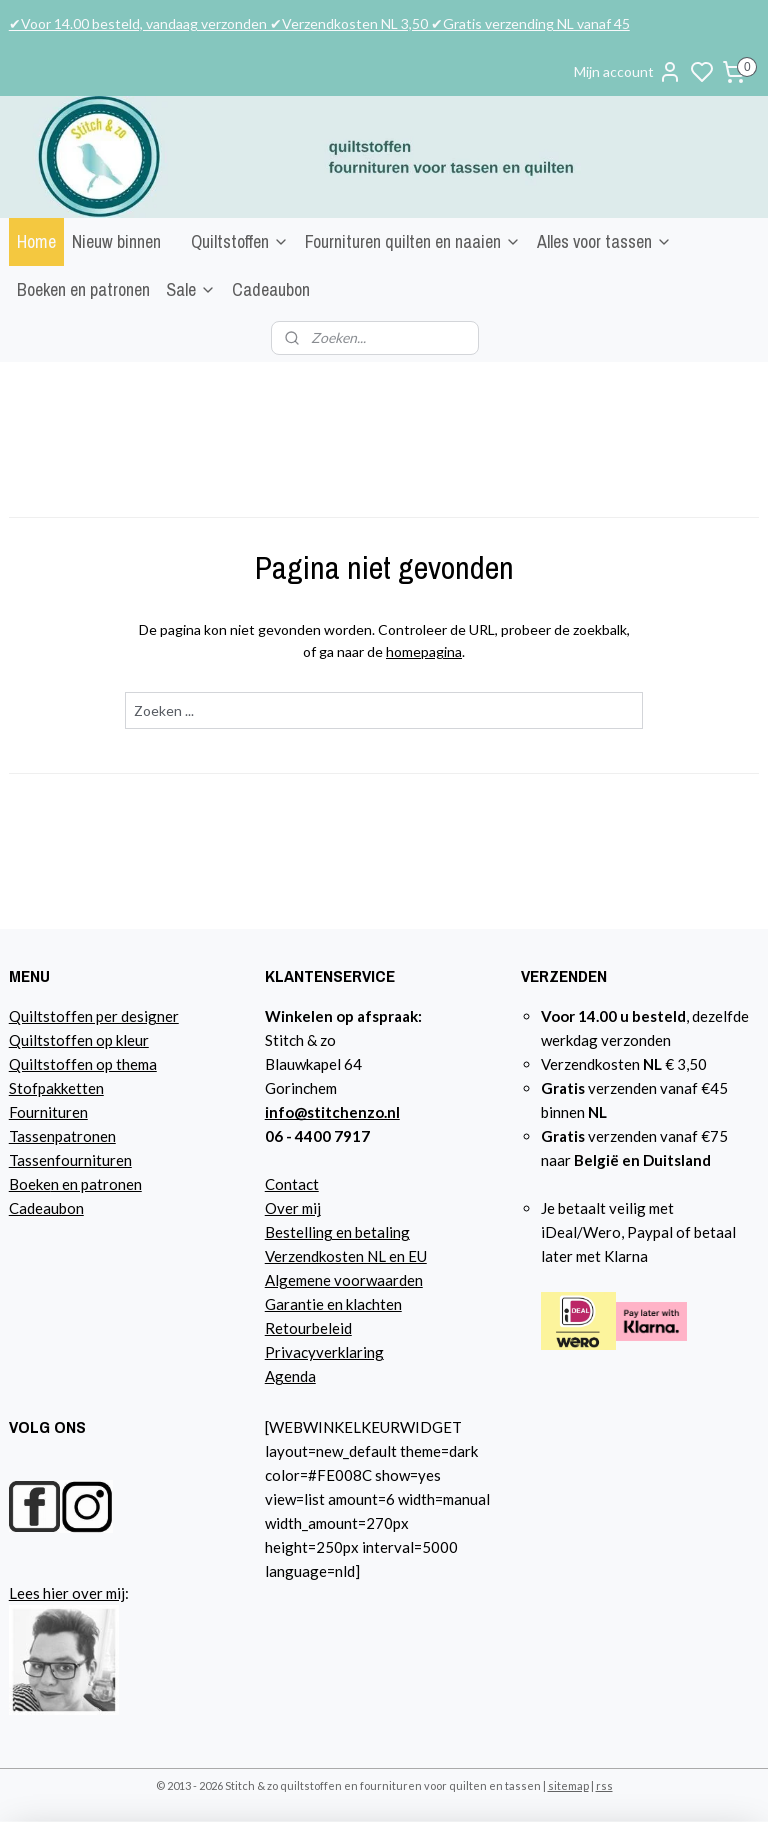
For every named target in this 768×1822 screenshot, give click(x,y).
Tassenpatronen (62, 1136)
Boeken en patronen (83, 289)
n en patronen (96, 1184)
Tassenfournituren (70, 1160)
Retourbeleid (308, 1328)
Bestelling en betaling (337, 1232)
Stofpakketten (56, 1088)
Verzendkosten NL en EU (346, 1256)
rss (604, 1785)
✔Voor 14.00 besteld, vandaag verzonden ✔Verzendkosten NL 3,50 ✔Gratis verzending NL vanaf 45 (319, 23)
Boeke (30, 1184)
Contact (292, 1184)
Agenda (290, 1376)
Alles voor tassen (604, 241)
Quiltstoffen (240, 241)
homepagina (424, 651)
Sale (191, 289)
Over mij (293, 1208)
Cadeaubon (271, 289)
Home (36, 241)
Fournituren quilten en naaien (413, 241)
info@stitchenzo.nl (332, 1112)
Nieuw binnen (116, 241)
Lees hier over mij (67, 1593)
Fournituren (48, 1112)
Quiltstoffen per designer (94, 1016)
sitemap (568, 1785)
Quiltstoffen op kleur (79, 1040)
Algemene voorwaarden (344, 1280)
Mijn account (628, 72)
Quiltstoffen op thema (83, 1064)
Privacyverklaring (324, 1352)
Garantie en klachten (333, 1304)
